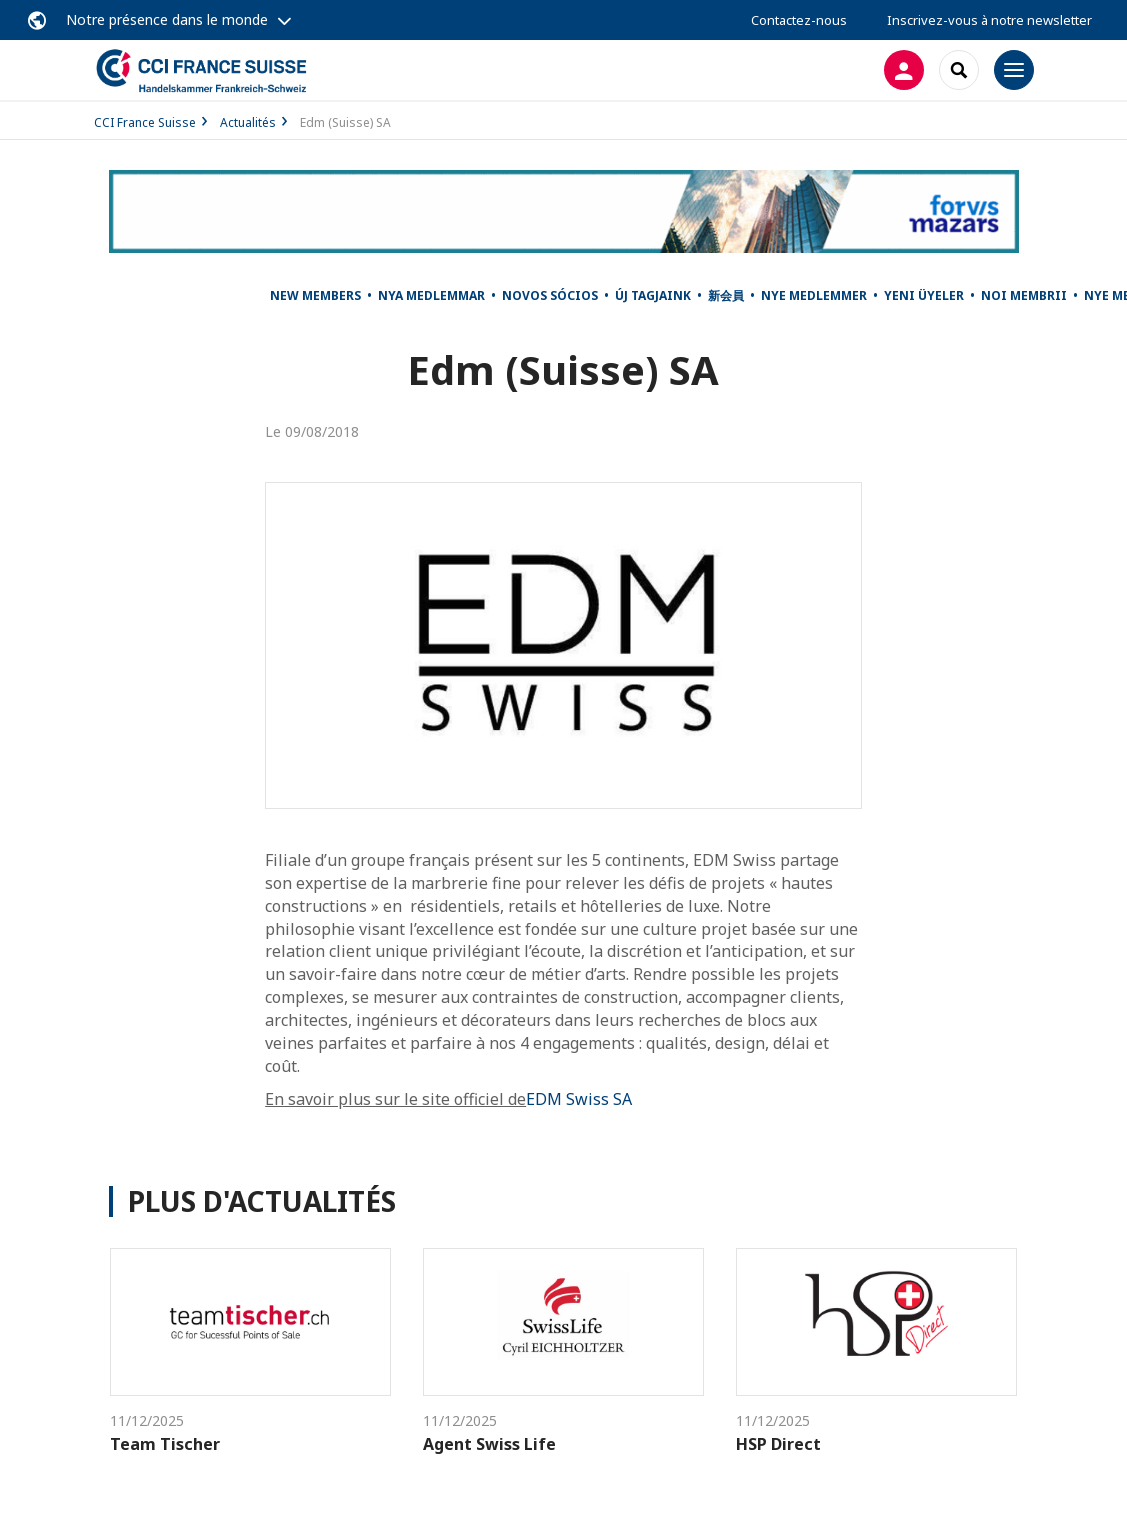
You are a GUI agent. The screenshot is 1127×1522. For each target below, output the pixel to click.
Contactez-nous (799, 20)
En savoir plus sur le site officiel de (395, 1099)
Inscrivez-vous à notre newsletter (989, 20)
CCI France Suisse (145, 122)
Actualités (248, 122)
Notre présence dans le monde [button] (167, 19)
